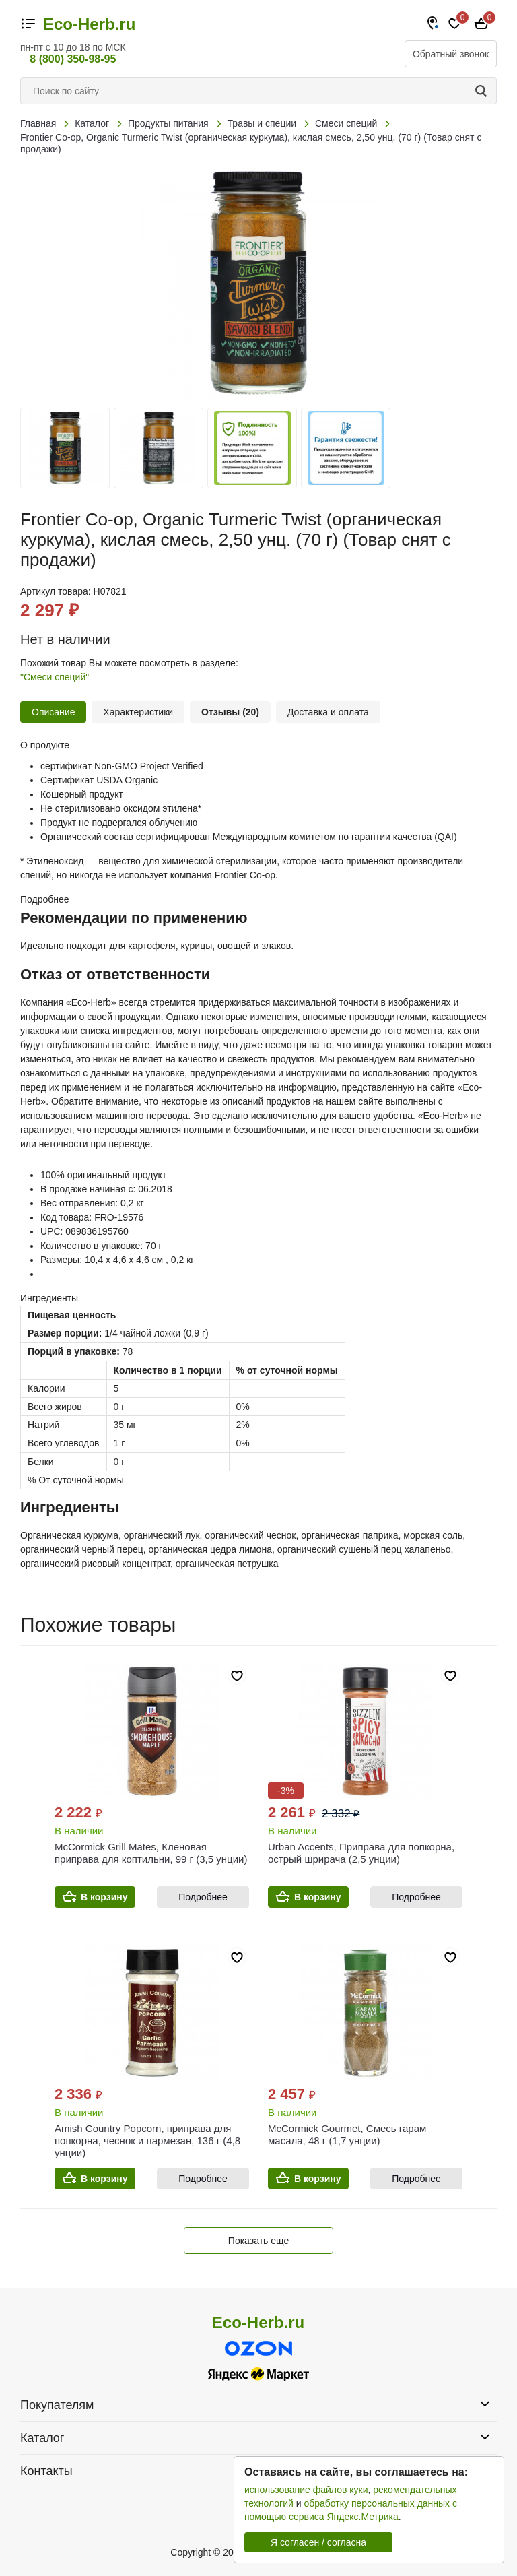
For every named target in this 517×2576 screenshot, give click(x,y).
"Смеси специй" (54, 677)
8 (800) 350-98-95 (73, 59)
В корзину (104, 1897)
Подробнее (203, 1897)
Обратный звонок (451, 54)
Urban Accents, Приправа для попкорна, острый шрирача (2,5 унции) (361, 1853)
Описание (53, 712)
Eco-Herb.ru (89, 24)
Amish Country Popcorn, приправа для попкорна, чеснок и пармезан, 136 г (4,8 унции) (147, 2140)
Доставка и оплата (328, 712)
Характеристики (138, 712)
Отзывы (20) (230, 712)
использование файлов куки (306, 2489)
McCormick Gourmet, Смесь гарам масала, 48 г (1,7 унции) (347, 2134)
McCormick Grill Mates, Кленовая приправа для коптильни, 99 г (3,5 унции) (151, 1853)
